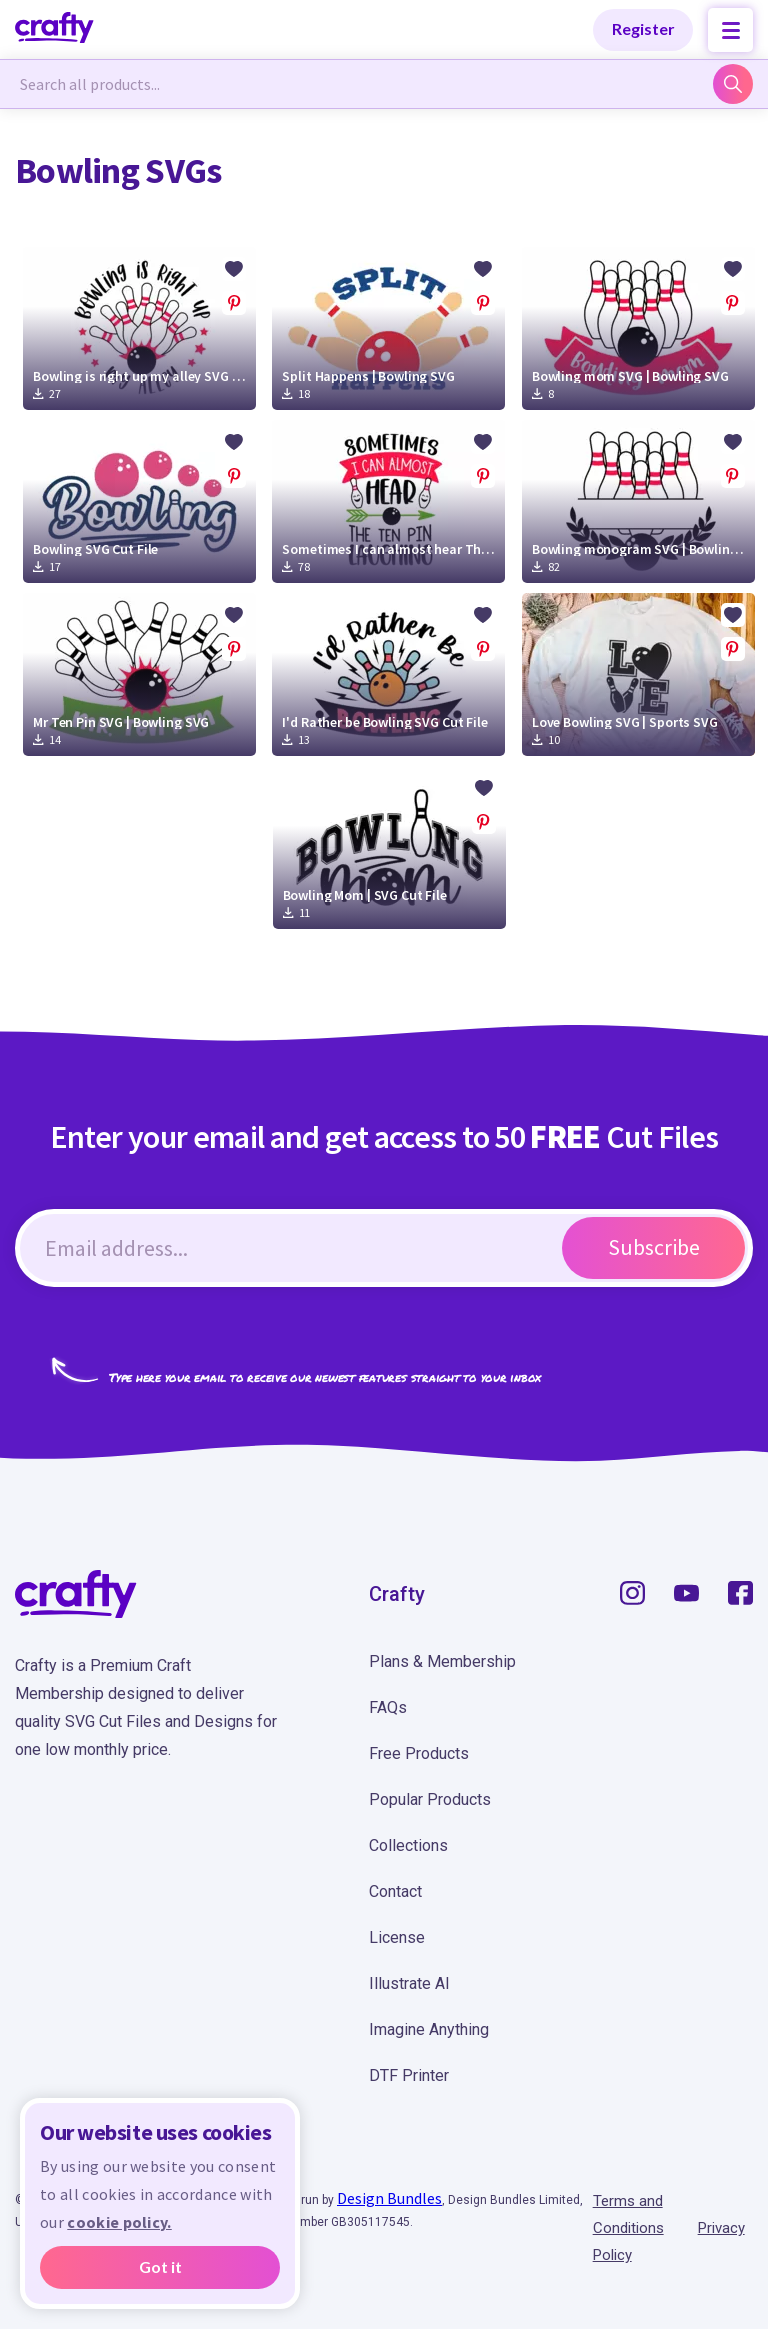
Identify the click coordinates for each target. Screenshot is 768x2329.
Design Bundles (389, 2198)
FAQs (388, 1707)
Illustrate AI (409, 1983)
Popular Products (430, 1799)
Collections (408, 1845)
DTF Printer (409, 2075)
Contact (395, 1891)
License (397, 1937)
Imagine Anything (429, 2029)
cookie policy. (119, 2222)
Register (643, 28)
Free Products (419, 1753)
